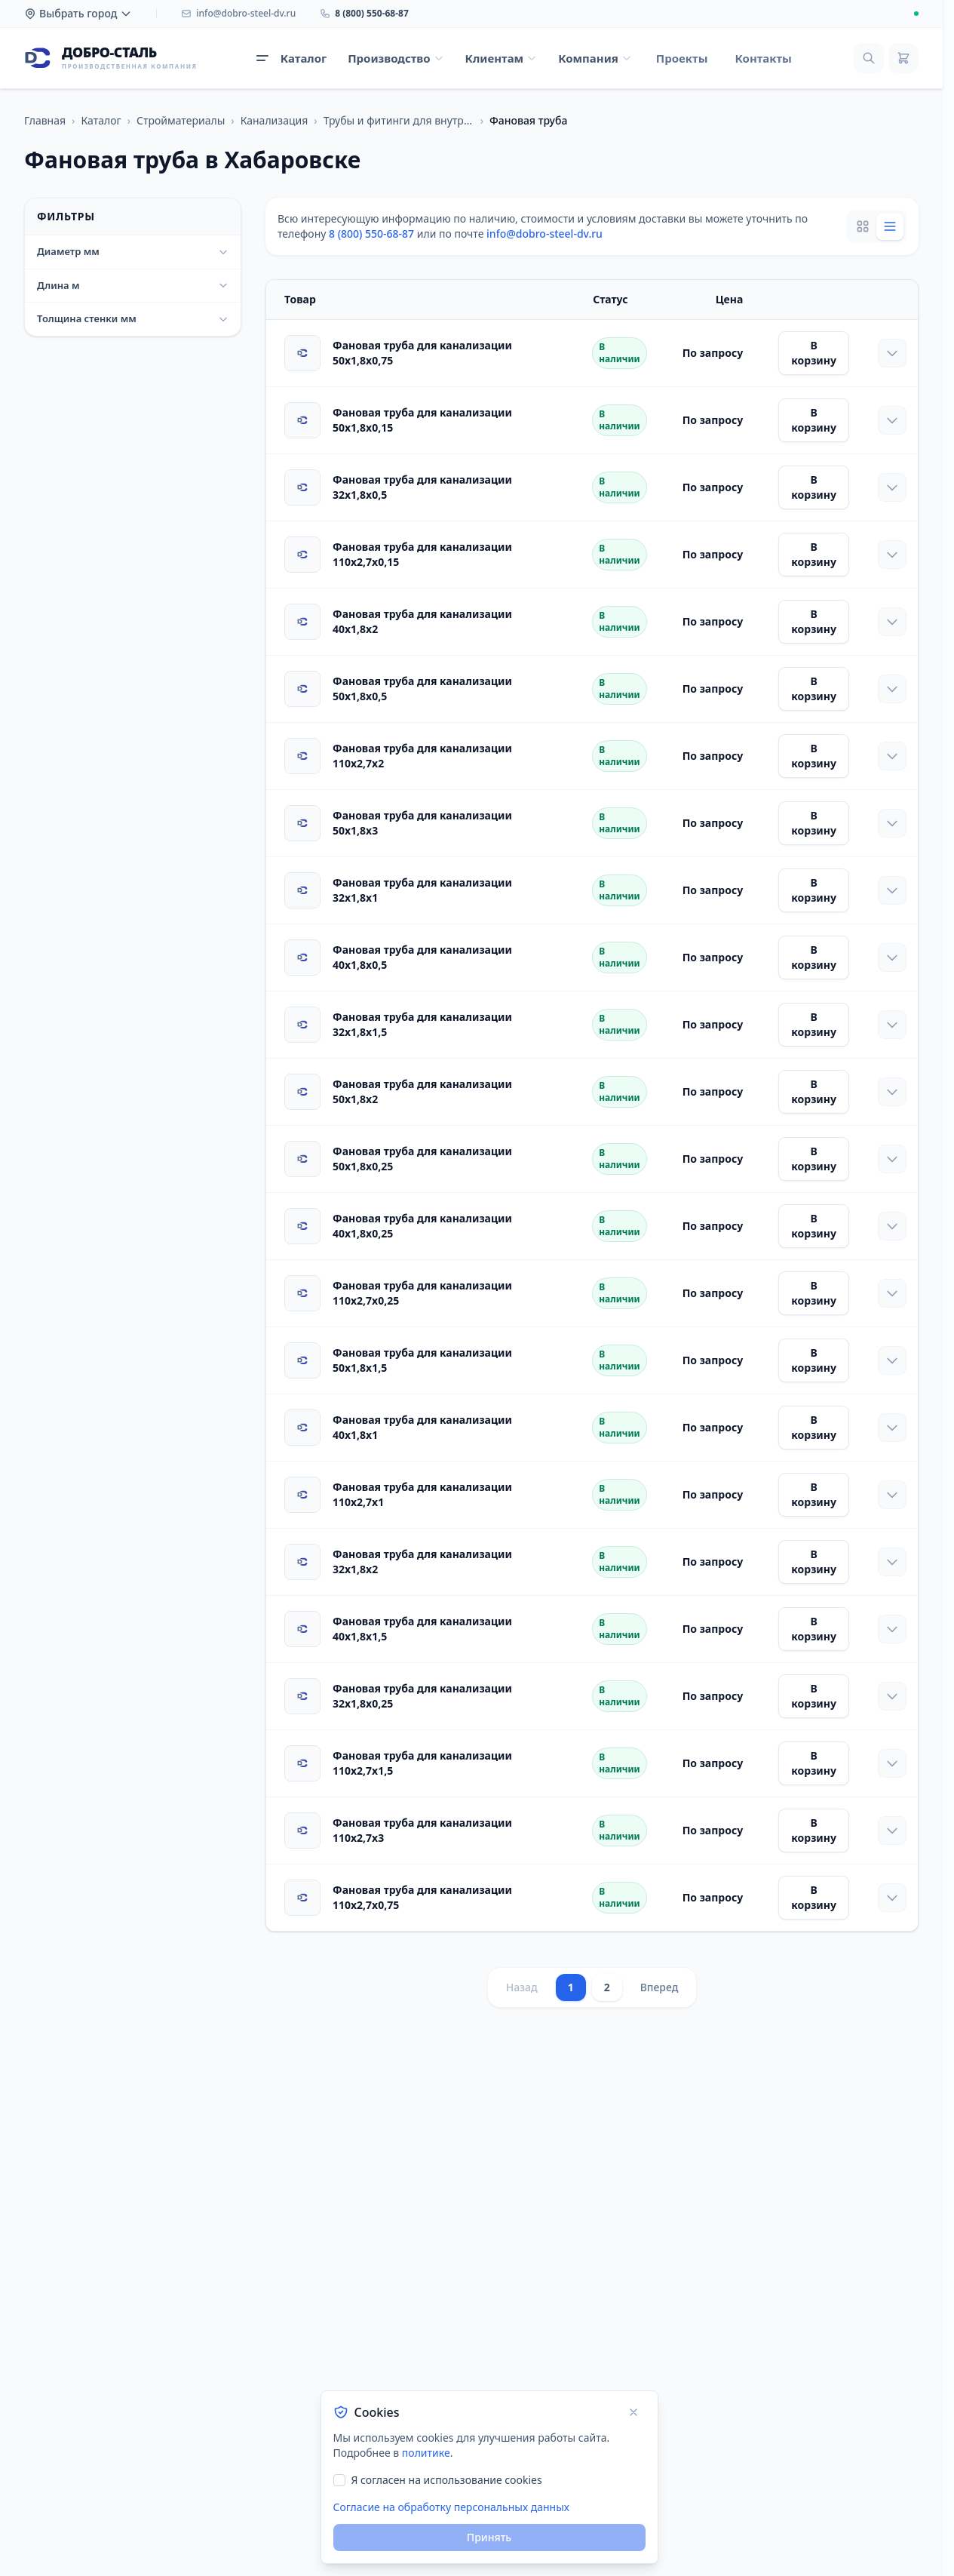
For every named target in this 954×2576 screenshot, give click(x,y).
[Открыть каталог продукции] (291, 58)
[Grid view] (862, 226)
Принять (489, 2537)
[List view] (889, 226)
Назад (522, 1987)
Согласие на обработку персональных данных (451, 2507)
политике (426, 2452)
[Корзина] (903, 58)
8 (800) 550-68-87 (371, 233)
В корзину (813, 352)
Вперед (659, 1987)
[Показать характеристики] (892, 353)
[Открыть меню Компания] (595, 58)
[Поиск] (869, 58)
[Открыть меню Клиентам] (501, 58)
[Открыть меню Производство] (395, 58)
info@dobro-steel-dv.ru (544, 233)
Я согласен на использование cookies (446, 2480)
